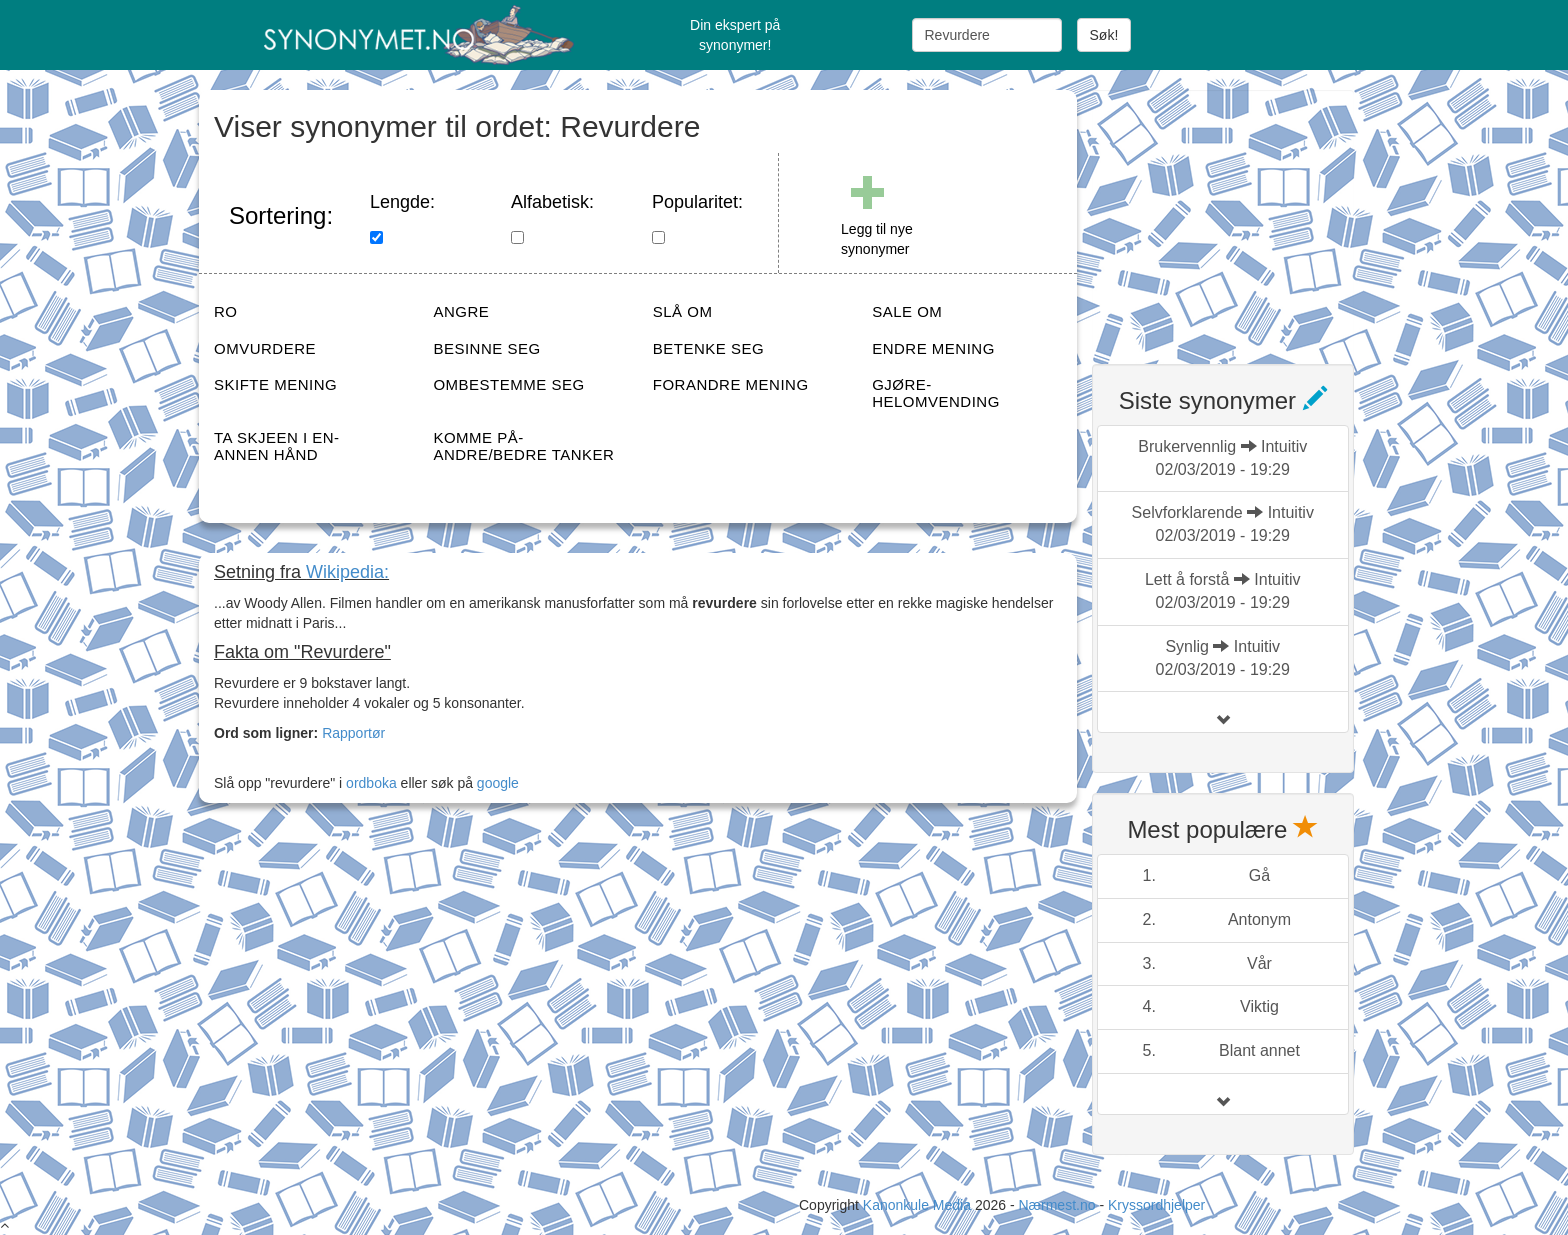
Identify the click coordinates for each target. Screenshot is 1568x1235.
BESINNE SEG (486, 348)
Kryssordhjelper (1156, 1205)
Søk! (1104, 35)
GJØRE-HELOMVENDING (936, 393)
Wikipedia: (347, 572)
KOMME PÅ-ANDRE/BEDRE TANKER (523, 446)
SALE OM (907, 311)
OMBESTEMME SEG (508, 384)
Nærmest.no (1056, 1205)
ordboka (369, 783)
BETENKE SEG (708, 348)
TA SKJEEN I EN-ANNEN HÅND (277, 446)
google (498, 783)
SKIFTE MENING (275, 384)
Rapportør (353, 733)
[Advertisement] (1242, 215)
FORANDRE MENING (731, 384)
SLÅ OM (683, 311)
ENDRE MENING (933, 348)
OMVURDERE (265, 348)
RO (226, 311)
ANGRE (461, 311)
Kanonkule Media (919, 1205)
